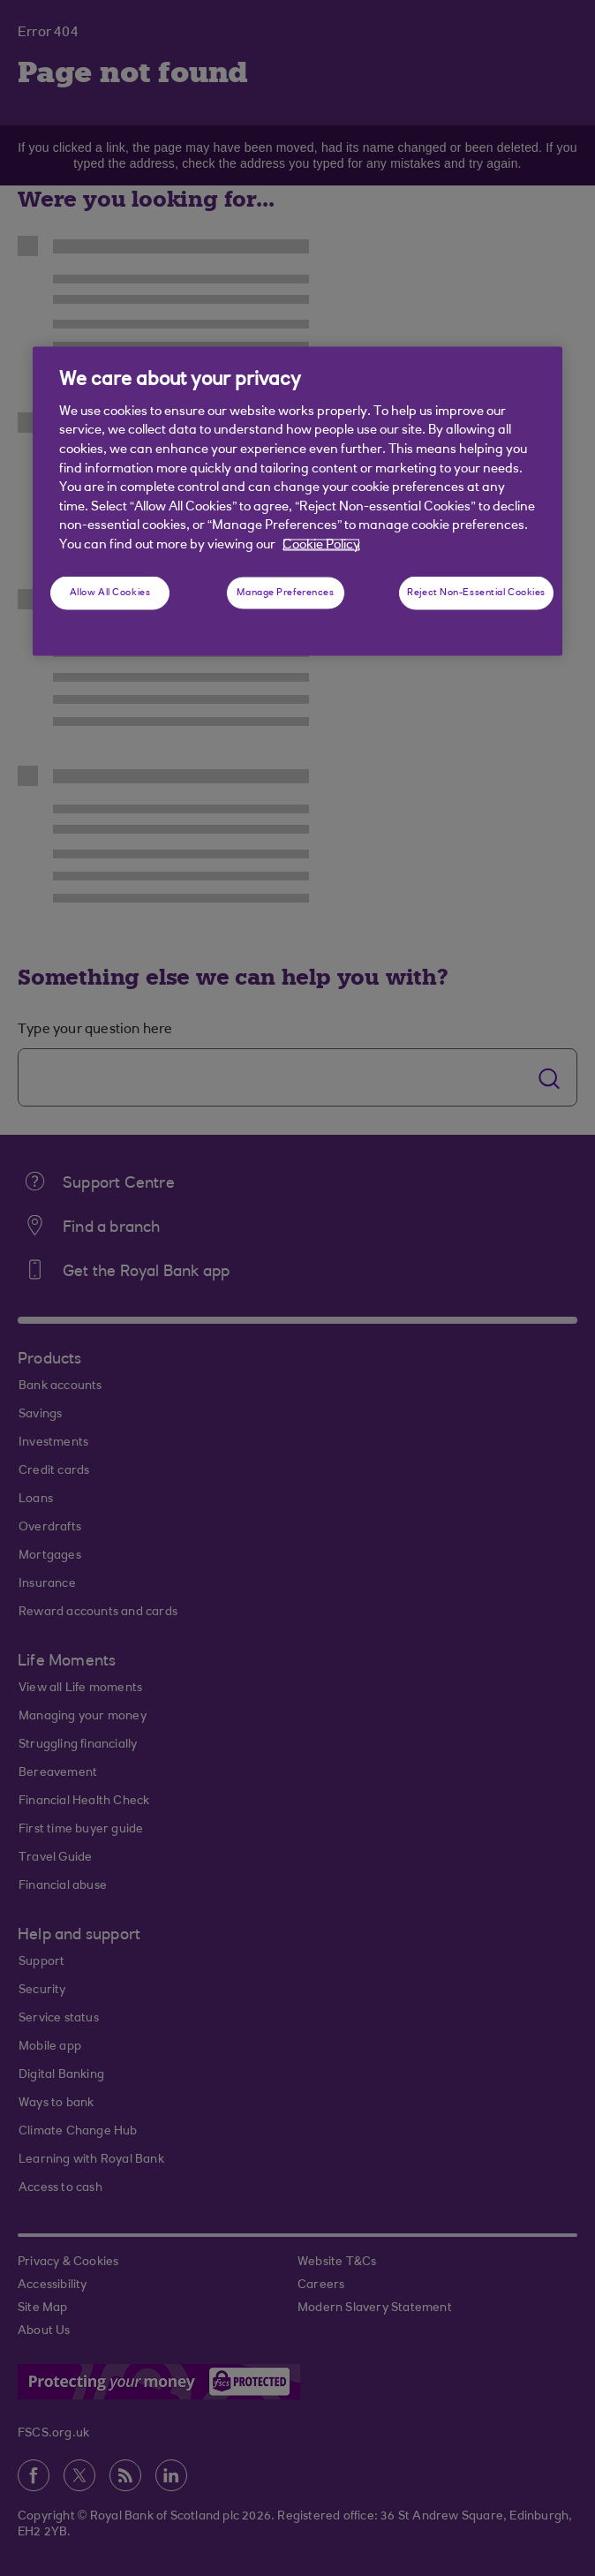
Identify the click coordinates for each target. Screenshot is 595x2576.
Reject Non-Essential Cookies (476, 593)
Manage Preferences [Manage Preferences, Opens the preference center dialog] (285, 593)
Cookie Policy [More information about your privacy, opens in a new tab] (321, 544)
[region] (297, 500)
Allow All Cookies (110, 593)
